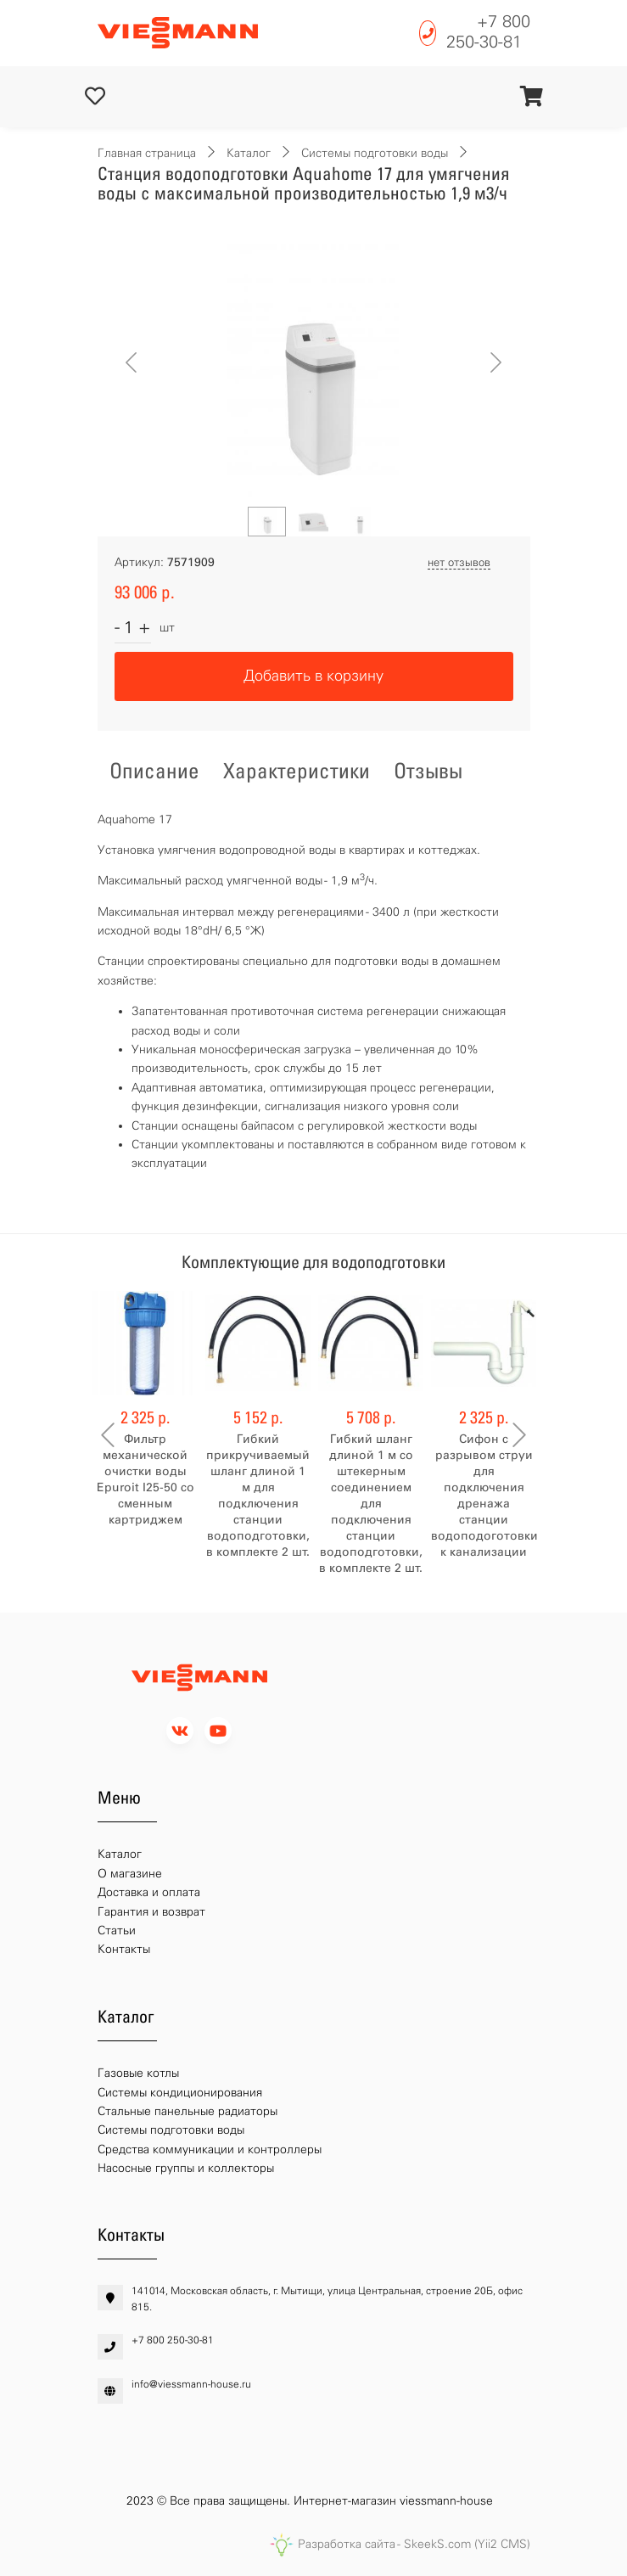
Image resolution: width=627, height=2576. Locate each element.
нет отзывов (459, 562)
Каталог (249, 153)
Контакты (124, 1949)
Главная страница (147, 153)
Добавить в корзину (313, 675)
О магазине (130, 1873)
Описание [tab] (154, 771)
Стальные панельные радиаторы (187, 2111)
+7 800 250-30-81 (488, 31)
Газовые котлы (138, 2073)
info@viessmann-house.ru (191, 2384)
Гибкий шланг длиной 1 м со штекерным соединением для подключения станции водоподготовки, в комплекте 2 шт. (371, 1503)
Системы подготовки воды (374, 153)
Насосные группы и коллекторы (186, 2168)
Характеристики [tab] (296, 771)
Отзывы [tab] (428, 771)
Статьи (117, 1930)
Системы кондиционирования (180, 2092)
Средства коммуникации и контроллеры (210, 2149)
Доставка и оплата (149, 1892)
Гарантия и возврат (151, 1912)
